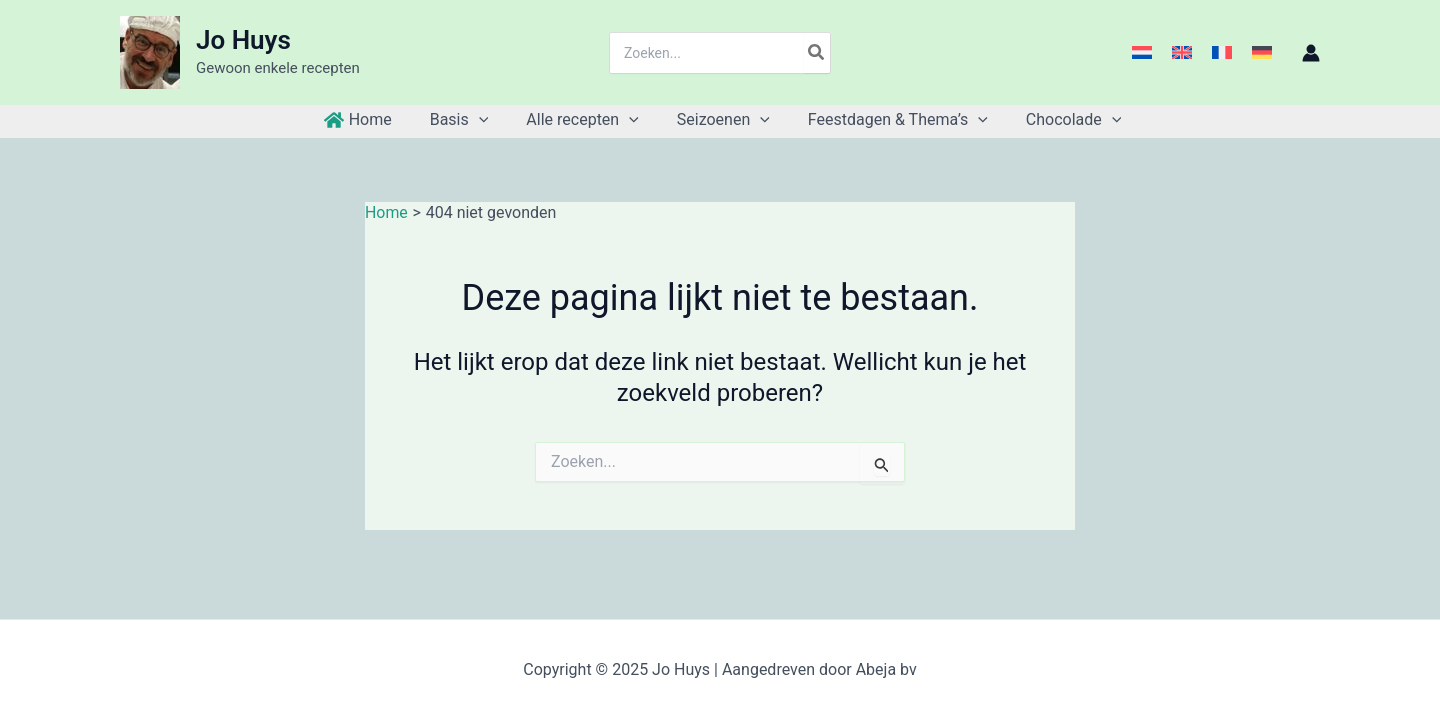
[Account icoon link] (1311, 53)
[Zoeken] (817, 53)
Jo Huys (243, 40)
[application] (488, 120)
